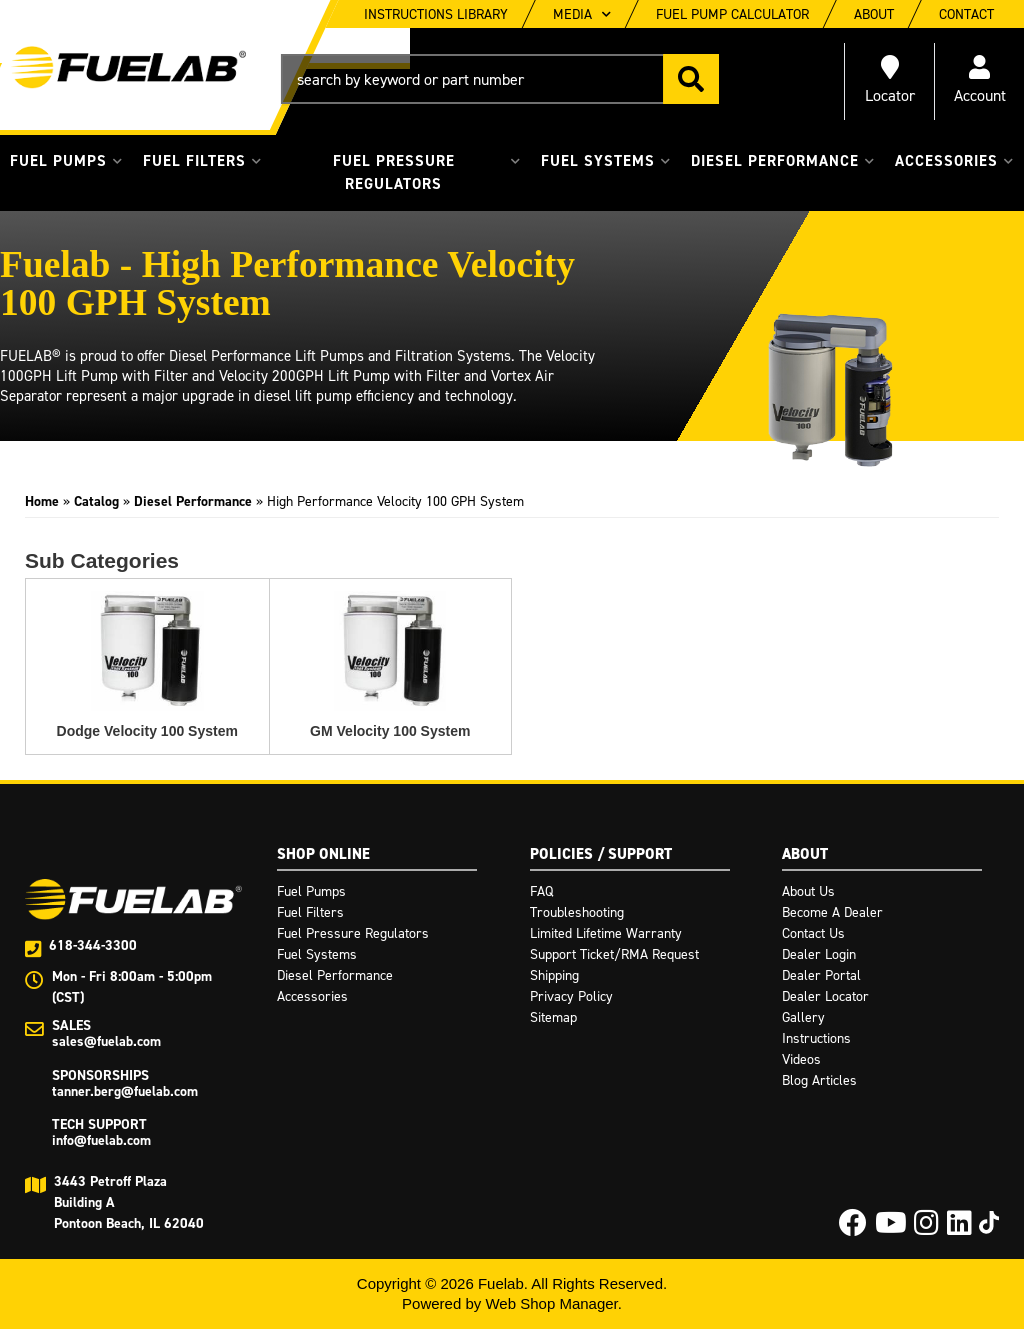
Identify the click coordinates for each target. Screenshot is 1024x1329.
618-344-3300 (93, 945)
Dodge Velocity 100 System (147, 731)
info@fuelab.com (101, 1140)
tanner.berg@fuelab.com (125, 1091)
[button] (500, 79)
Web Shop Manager (551, 1303)
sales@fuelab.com (106, 1041)
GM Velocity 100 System (390, 731)
